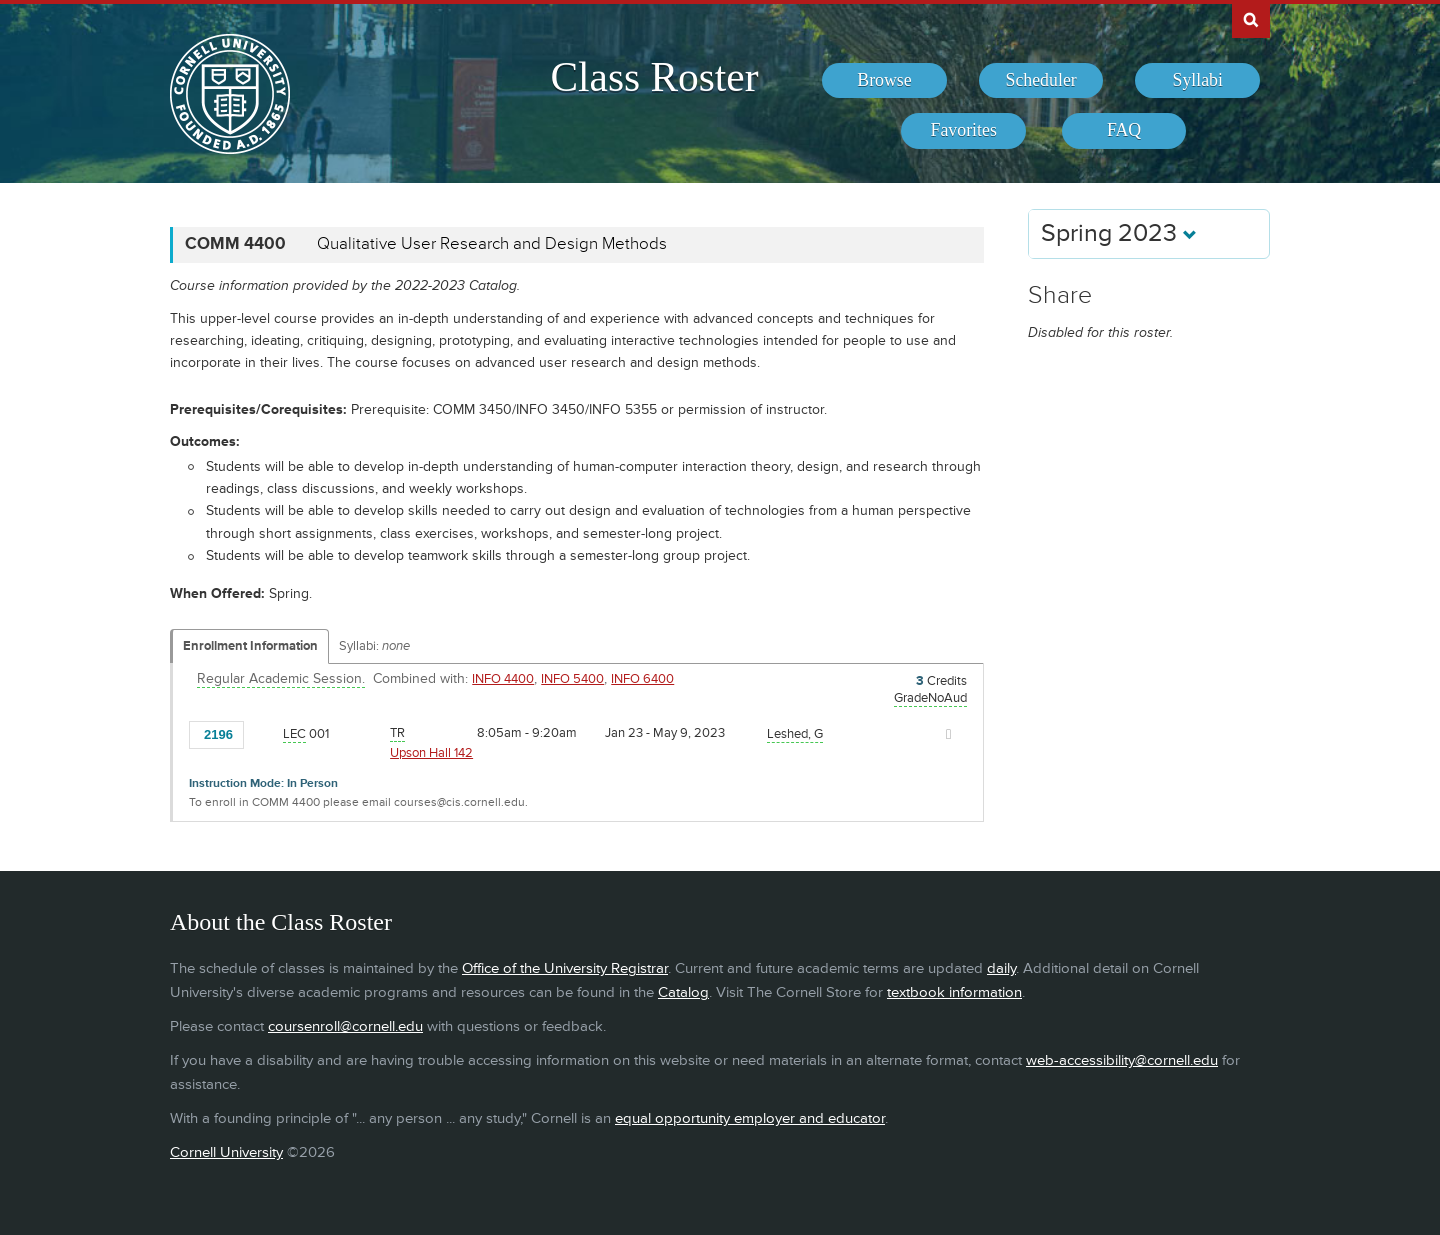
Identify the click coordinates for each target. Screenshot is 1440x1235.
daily (1001, 968)
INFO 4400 (503, 679)
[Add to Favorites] (264, 733)
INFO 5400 (572, 679)
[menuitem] (884, 81)
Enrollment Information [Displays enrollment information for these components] (250, 646)
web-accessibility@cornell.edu (1122, 1060)
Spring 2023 (1119, 233)
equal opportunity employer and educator (750, 1118)
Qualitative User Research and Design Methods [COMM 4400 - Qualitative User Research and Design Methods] (492, 244)
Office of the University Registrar (565, 968)
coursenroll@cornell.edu (345, 1026)
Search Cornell (1251, 19)
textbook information (954, 992)
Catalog (683, 992)
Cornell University (226, 1152)
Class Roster (654, 77)
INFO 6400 (642, 679)
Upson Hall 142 (431, 753)
